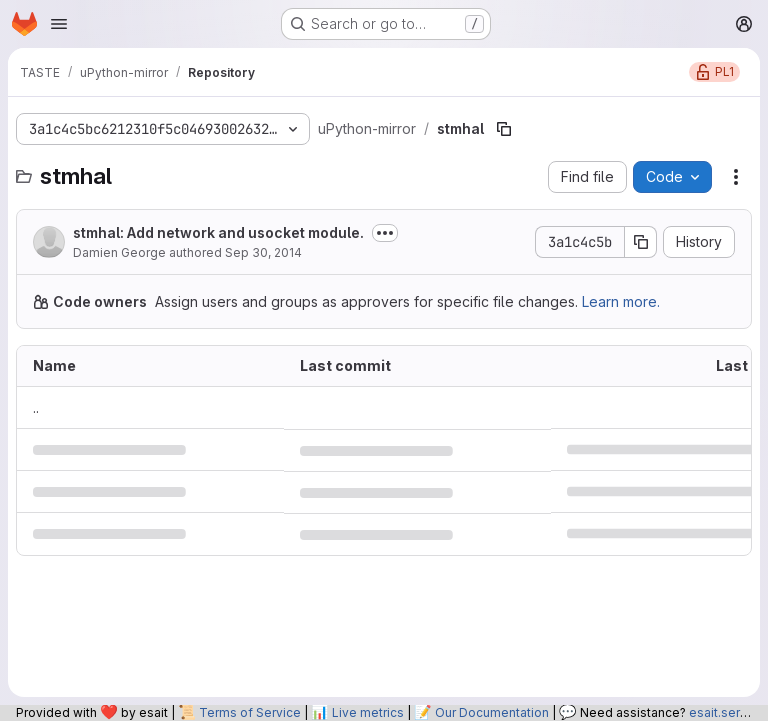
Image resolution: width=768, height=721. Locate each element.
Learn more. (621, 301)
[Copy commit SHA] (641, 242)
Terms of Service (250, 712)
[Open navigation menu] (59, 24)
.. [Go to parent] (36, 407)
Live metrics (368, 712)
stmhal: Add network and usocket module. (218, 232)
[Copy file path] (504, 129)
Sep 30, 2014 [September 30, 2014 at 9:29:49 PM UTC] (263, 252)
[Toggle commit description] (385, 233)
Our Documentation (492, 712)
